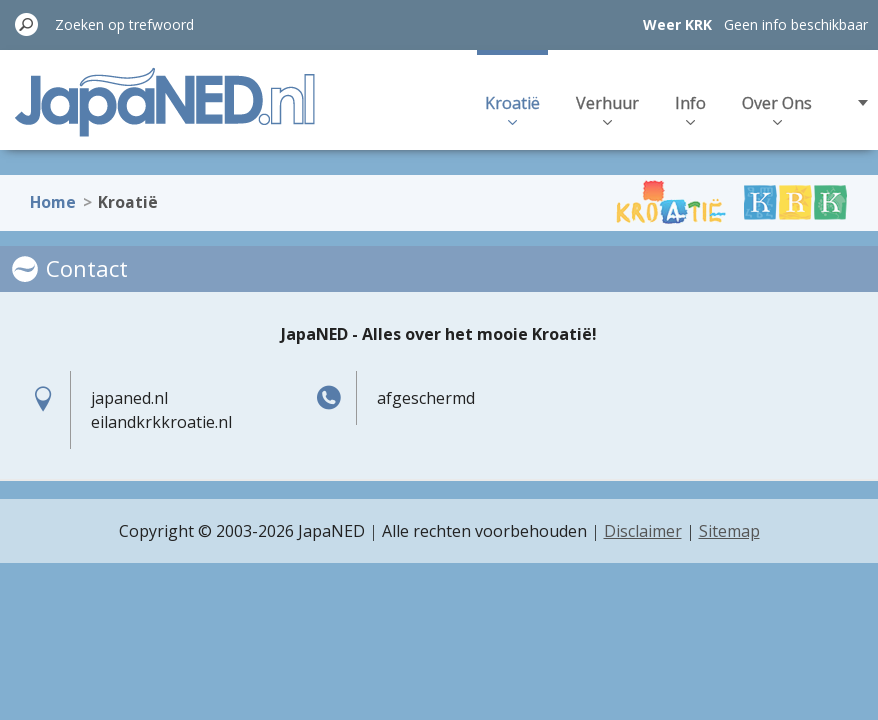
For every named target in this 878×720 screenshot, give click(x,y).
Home (53, 192)
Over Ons (777, 108)
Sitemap (729, 531)
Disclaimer (643, 531)
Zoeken (27, 24)
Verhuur (607, 108)
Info (690, 108)
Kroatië (512, 108)
